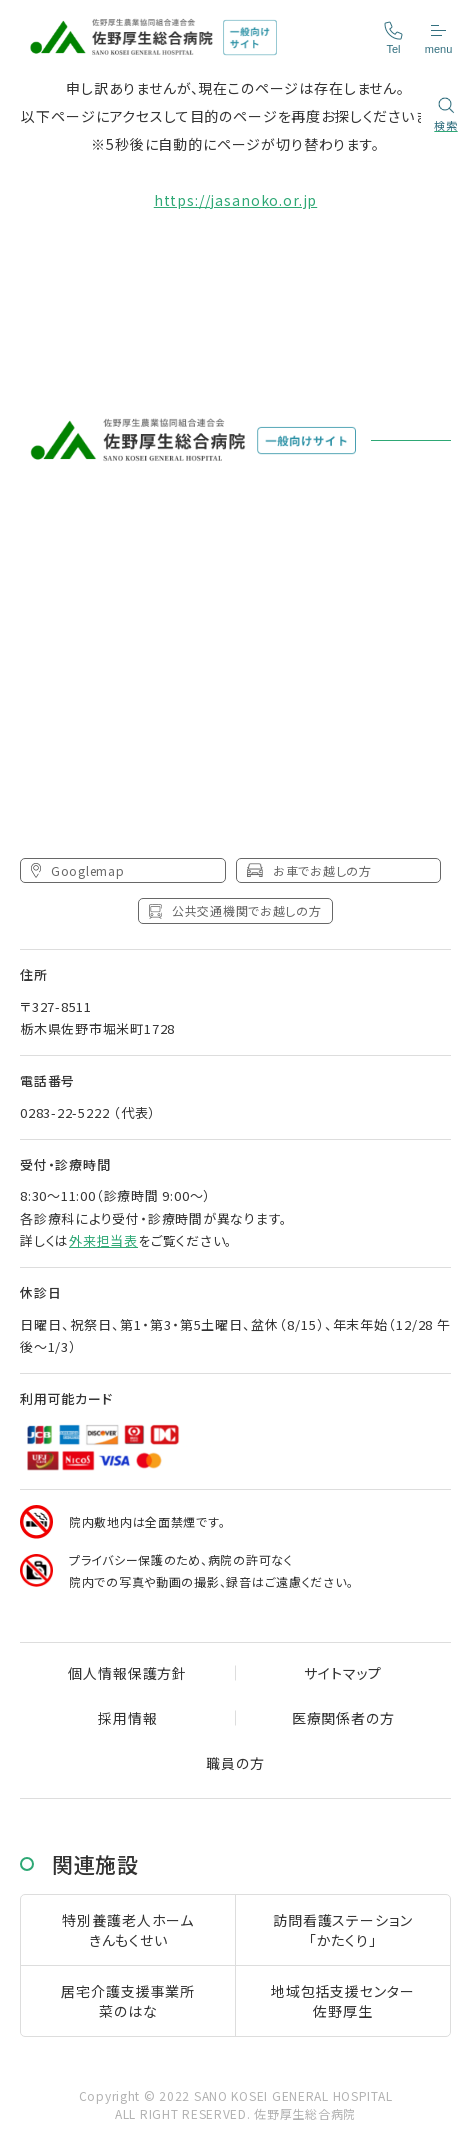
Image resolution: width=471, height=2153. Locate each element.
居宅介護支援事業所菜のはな (128, 2001)
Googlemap (77, 870)
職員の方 (235, 1763)
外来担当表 (103, 1240)
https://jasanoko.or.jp (235, 200)
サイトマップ (343, 1673)
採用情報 (127, 1718)
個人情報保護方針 (127, 1673)
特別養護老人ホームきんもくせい (128, 1930)
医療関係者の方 (343, 1718)
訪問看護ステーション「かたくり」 (342, 1930)
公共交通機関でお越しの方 (235, 910)
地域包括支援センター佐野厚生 (342, 2001)
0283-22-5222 (64, 1112)
